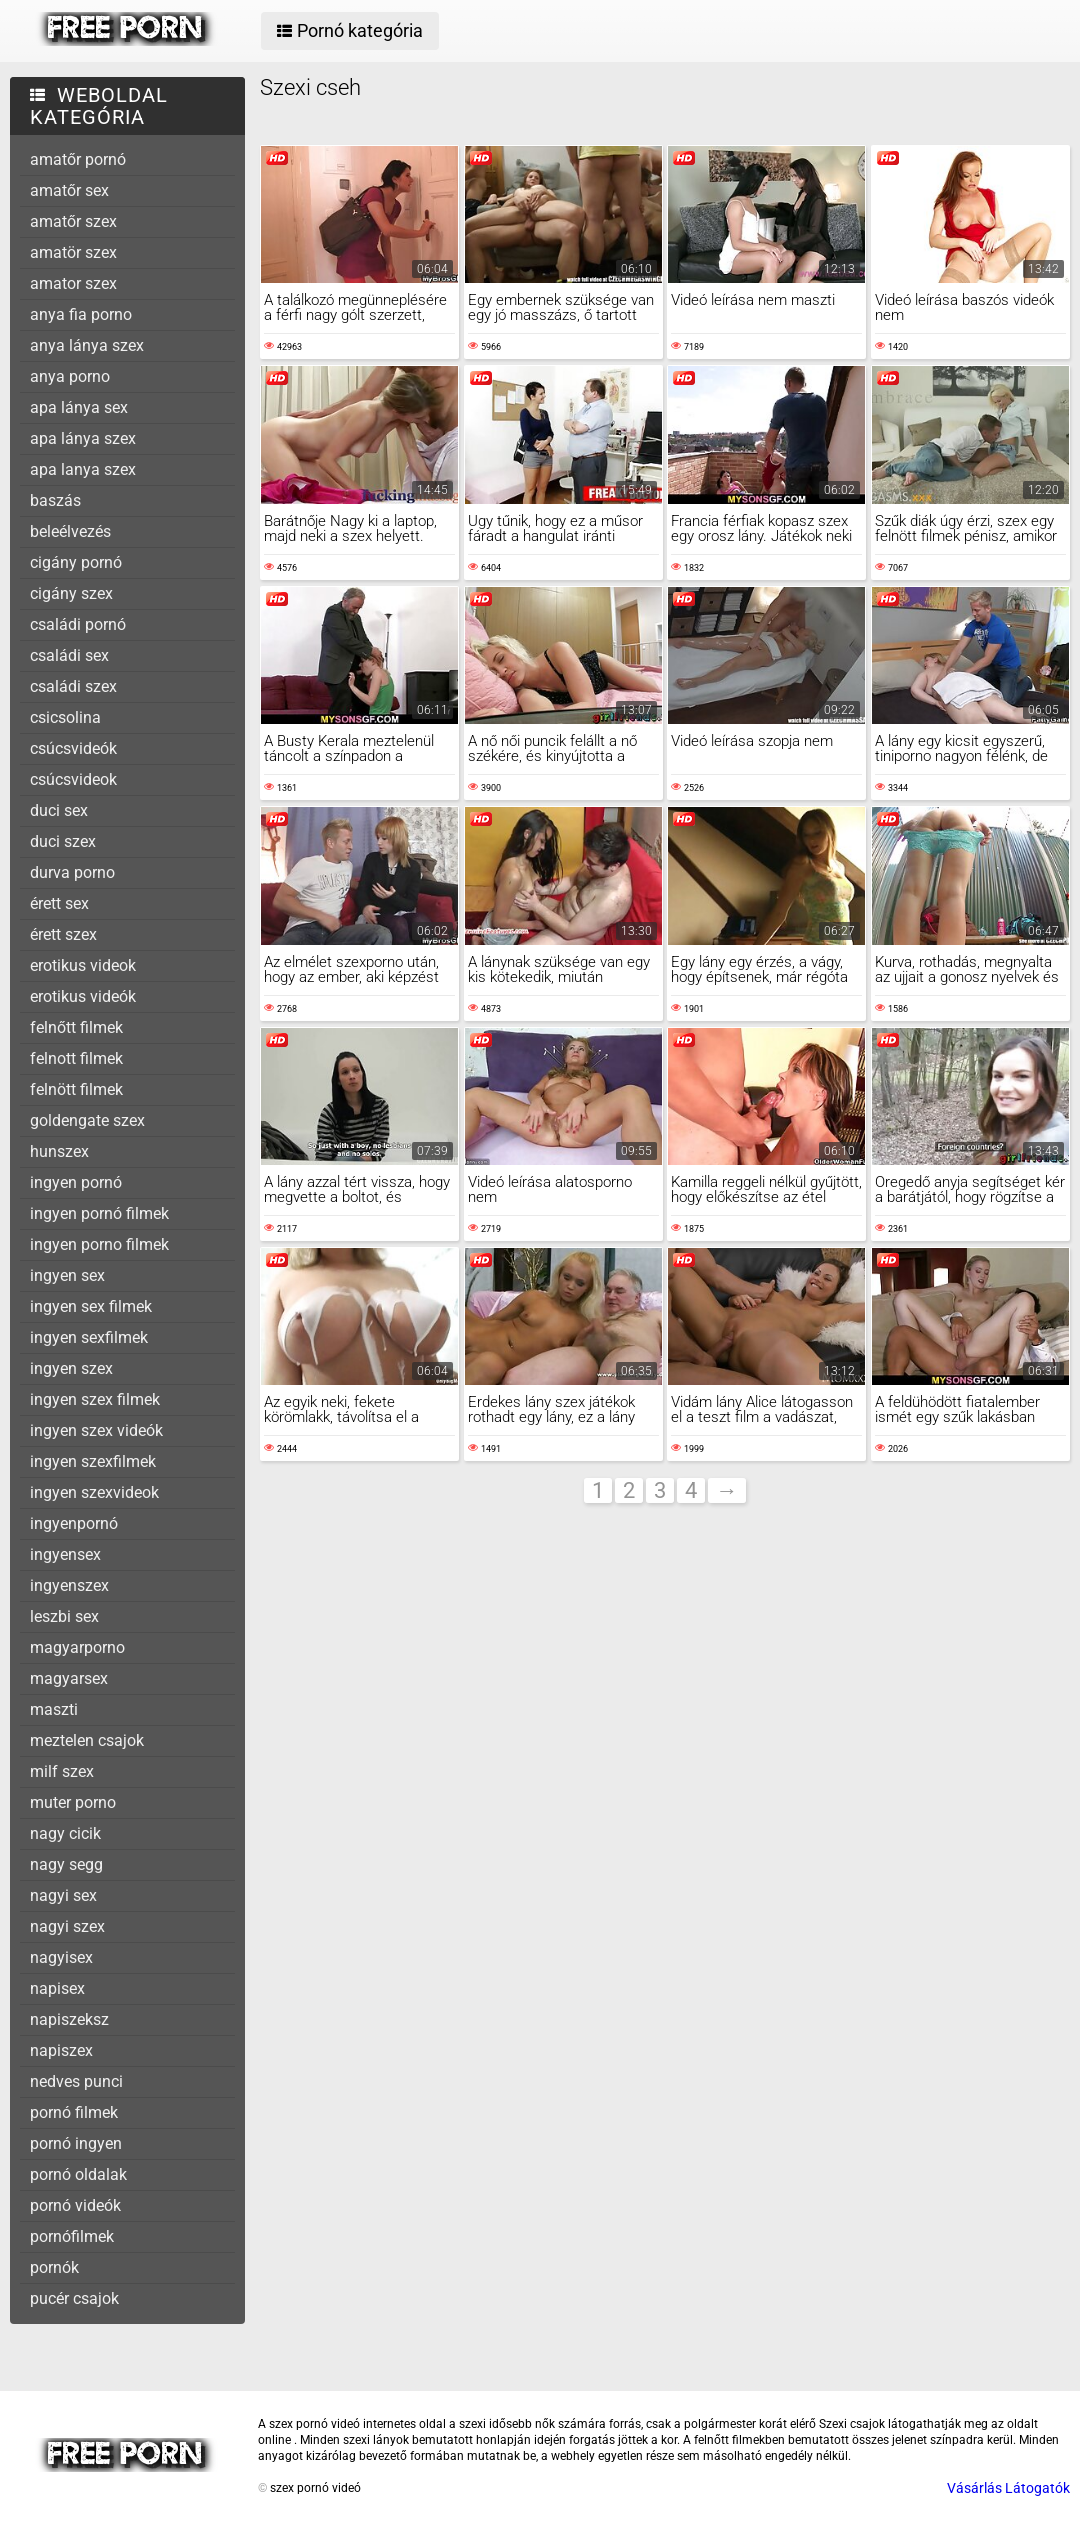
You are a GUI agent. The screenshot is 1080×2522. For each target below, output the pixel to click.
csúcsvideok (73, 779)
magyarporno (77, 1647)
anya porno (70, 376)
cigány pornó (76, 562)
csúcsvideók (73, 748)
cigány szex (71, 593)
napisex (57, 1988)
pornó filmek (74, 2112)
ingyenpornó (74, 1523)
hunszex (59, 1151)
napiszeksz (69, 2019)
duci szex (63, 841)
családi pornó (78, 624)
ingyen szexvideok (94, 1492)
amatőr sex (69, 190)
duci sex (59, 810)
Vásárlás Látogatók (1008, 2488)
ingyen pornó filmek (99, 1213)
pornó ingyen (76, 2143)
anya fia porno (81, 314)
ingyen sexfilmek (89, 1337)
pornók (54, 2267)
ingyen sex (67, 1275)
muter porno (73, 1802)
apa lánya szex (83, 438)
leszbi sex (64, 1616)
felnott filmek (76, 1058)
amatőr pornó (78, 159)
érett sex (59, 903)
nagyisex (61, 1957)
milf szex (62, 1771)
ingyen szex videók (96, 1430)
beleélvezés (70, 531)
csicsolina (65, 717)
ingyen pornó (76, 1182)
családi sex (69, 655)
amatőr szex (73, 221)
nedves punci (76, 2081)
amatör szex (73, 252)
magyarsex (69, 1678)
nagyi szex (67, 1926)
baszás (55, 500)
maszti (54, 1709)
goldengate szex (87, 1120)
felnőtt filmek (76, 1027)
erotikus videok (83, 965)
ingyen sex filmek (91, 1306)
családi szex (73, 686)
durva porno (72, 872)
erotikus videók (83, 996)
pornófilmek (72, 2236)
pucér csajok (74, 2298)
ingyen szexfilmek (93, 1461)
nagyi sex (63, 1895)
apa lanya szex (83, 469)
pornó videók (75, 2205)
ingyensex (65, 1554)
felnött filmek (76, 1089)
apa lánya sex (79, 407)
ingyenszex (69, 1585)
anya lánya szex (87, 345)
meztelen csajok (87, 1740)
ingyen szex (71, 1368)
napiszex (61, 2050)
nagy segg (66, 1864)
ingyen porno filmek (99, 1244)
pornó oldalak (78, 2174)
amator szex (73, 283)
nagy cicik (65, 1833)
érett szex (63, 934)
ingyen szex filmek (95, 1399)
